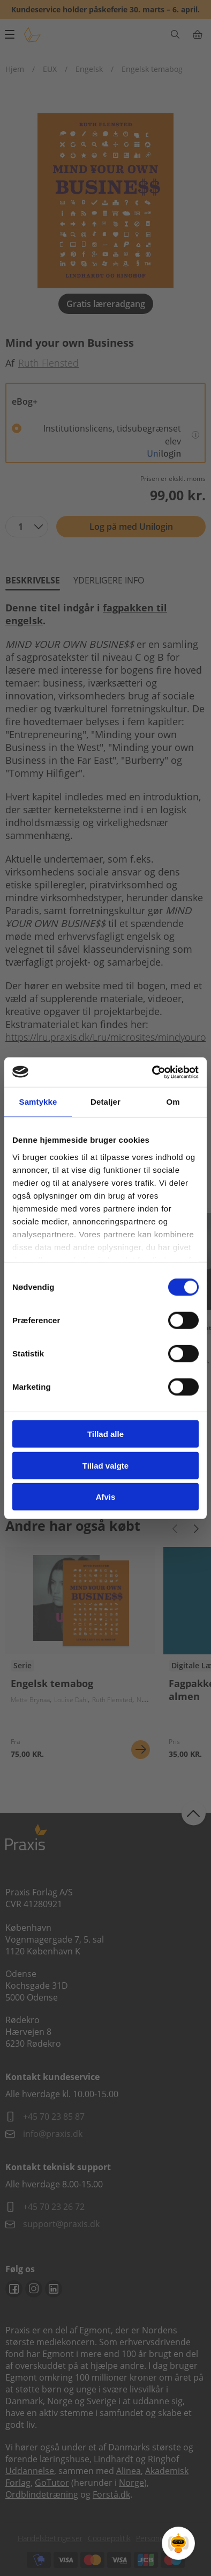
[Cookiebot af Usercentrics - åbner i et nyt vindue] (152, 1072)
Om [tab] (172, 1101)
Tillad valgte (105, 1465)
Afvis (106, 1496)
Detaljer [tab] (105, 1101)
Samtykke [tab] (38, 1101)
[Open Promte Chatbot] (178, 2543)
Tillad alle (105, 1434)
